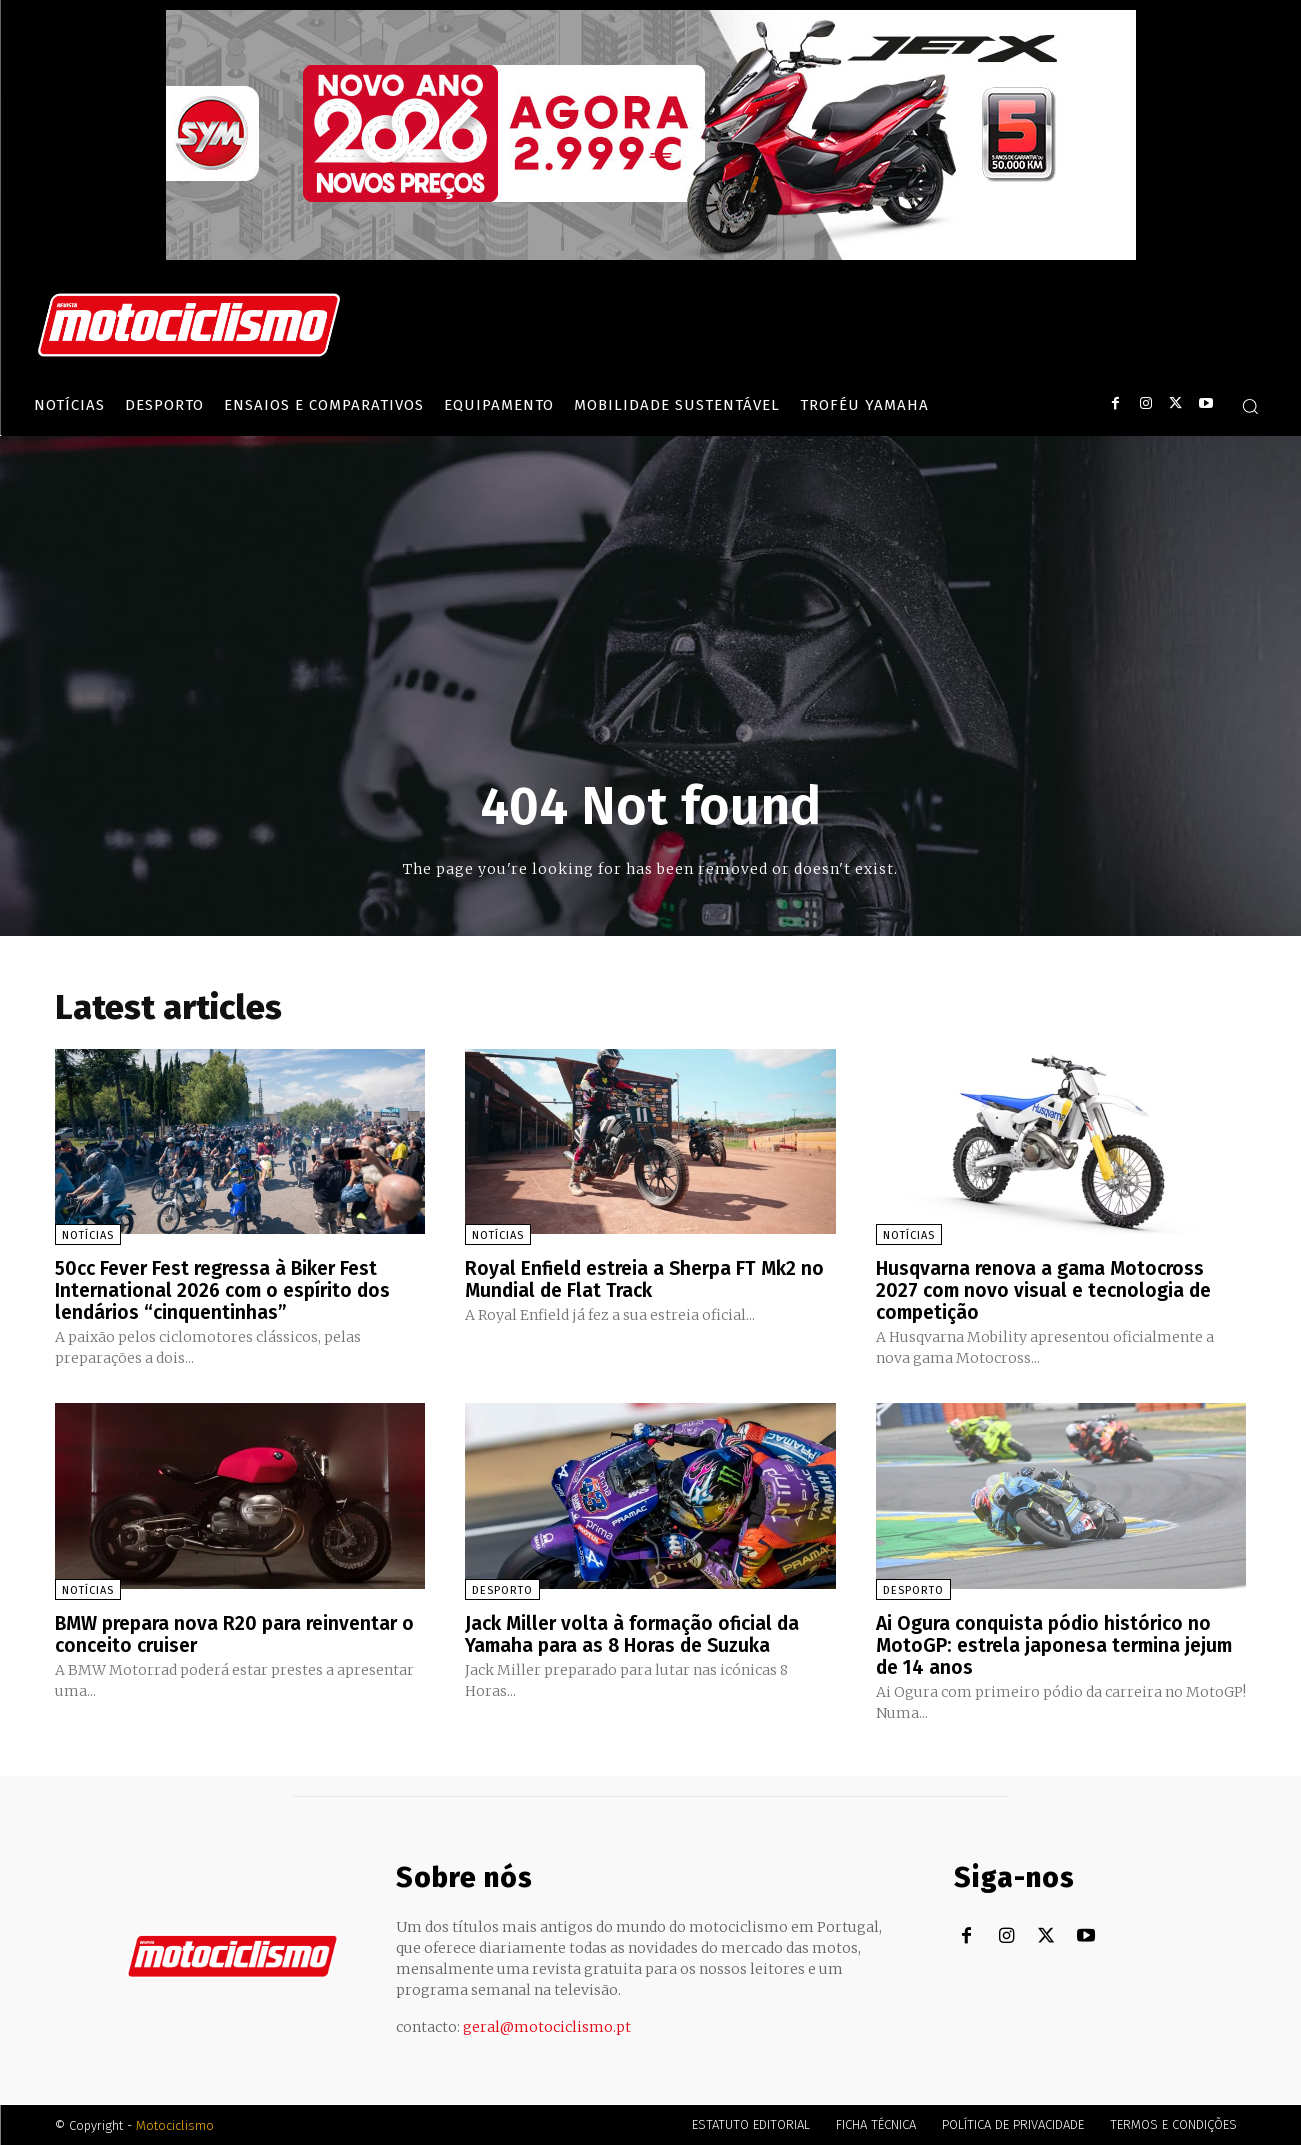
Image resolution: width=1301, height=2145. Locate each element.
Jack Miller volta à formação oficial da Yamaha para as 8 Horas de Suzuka (638, 1633)
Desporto (502, 1589)
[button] (1250, 406)
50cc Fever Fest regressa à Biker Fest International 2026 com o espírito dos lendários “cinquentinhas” (227, 1290)
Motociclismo (175, 2124)
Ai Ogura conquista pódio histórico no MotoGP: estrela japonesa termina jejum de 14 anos (1060, 1644)
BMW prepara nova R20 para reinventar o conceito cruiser (233, 1633)
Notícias (88, 1235)
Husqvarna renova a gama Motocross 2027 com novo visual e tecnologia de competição (1048, 1290)
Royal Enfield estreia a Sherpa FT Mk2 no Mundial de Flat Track (636, 1279)
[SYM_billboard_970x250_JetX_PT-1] (651, 255)
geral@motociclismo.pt (547, 2026)
